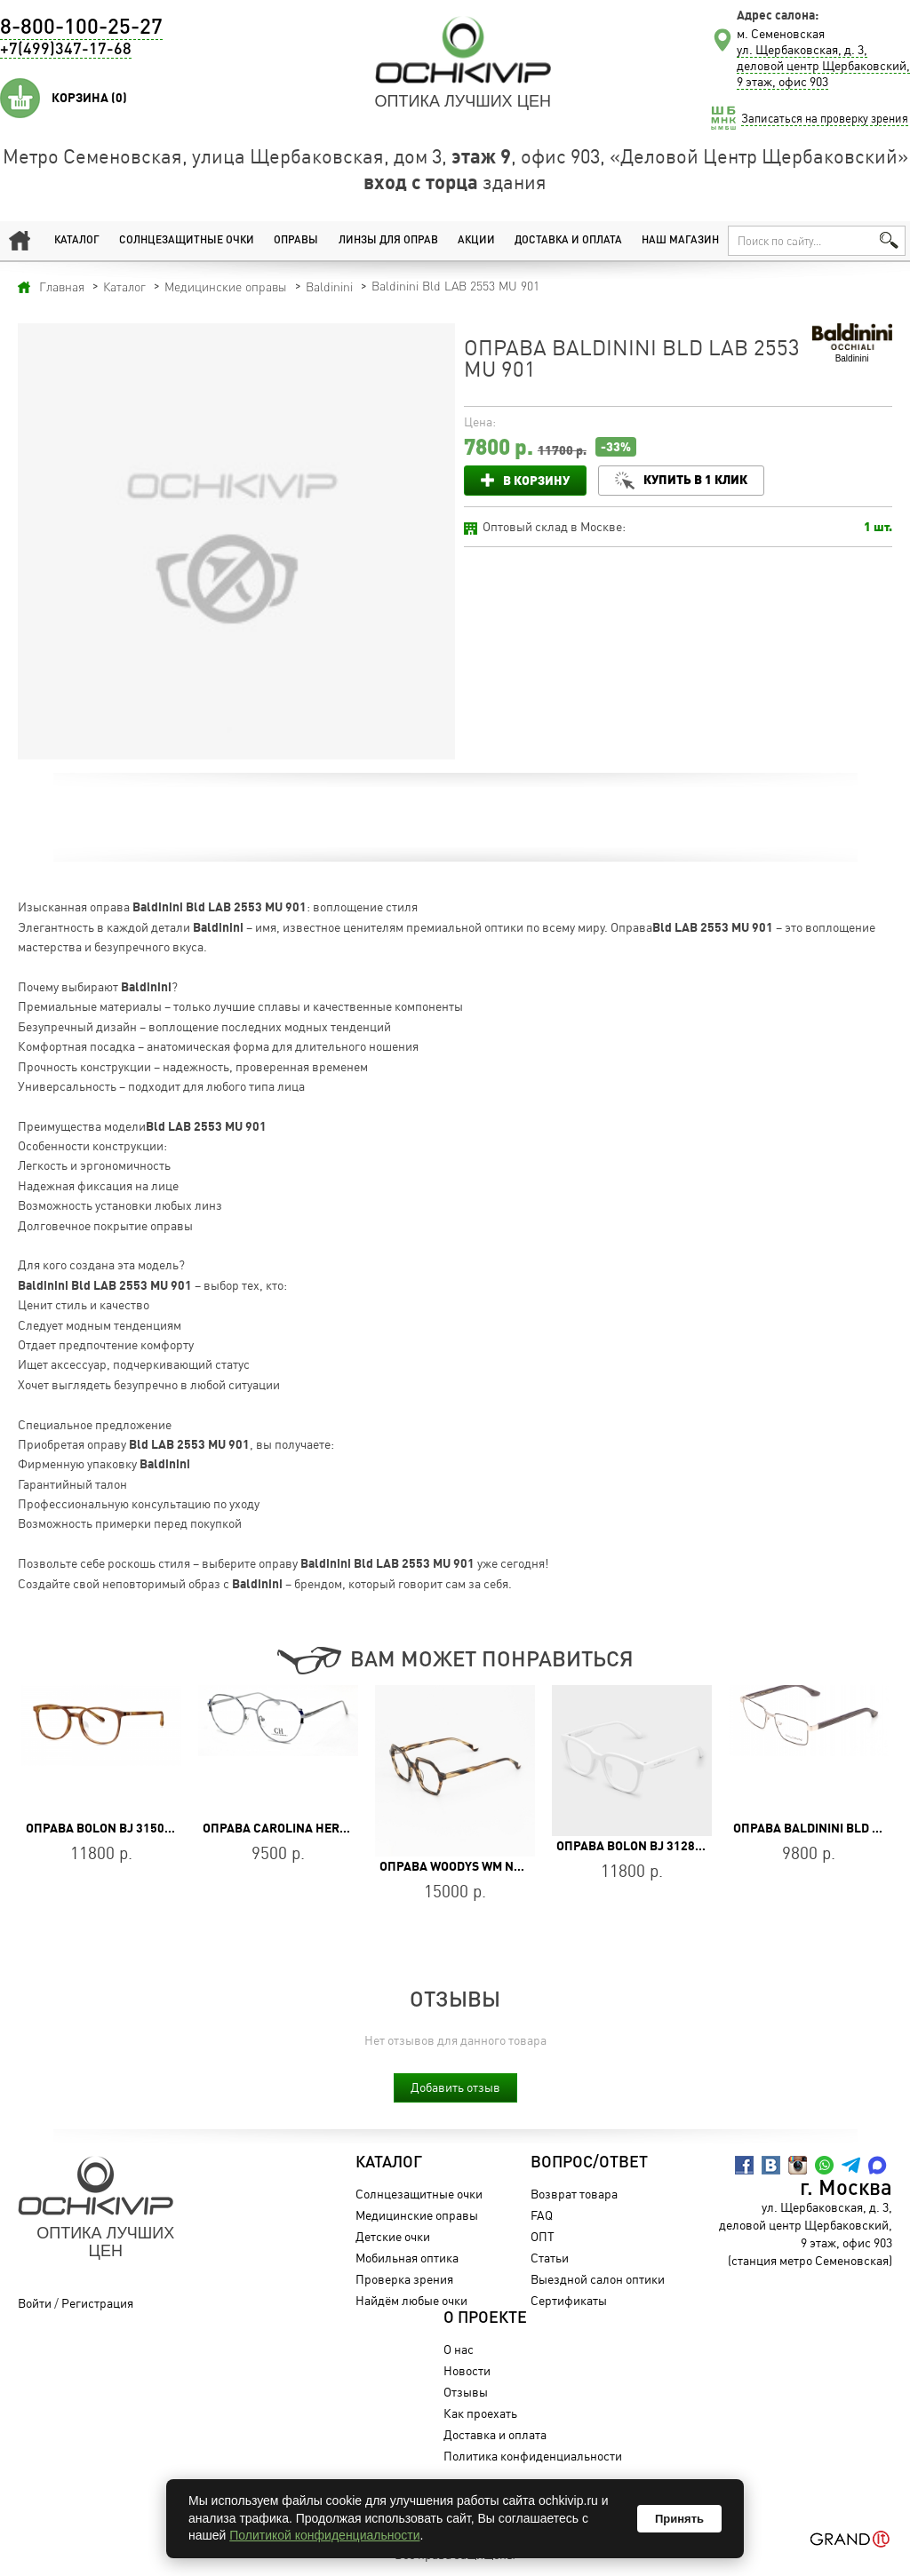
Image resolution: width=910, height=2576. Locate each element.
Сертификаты (569, 2300)
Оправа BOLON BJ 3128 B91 (638, 1846)
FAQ (542, 2214)
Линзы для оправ (388, 240)
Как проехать (480, 2413)
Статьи (550, 2257)
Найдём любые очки (411, 2300)
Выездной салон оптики (598, 2278)
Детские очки (392, 2236)
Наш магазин (680, 240)
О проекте (485, 2318)
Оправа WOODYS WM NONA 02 (467, 1866)
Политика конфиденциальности (532, 2455)
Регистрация (97, 2302)
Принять (679, 2518)
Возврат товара (574, 2193)
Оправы (296, 240)
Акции (476, 240)
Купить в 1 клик (695, 479)
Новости (467, 2370)
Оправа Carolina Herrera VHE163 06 (319, 1828)
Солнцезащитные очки (186, 240)
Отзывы (465, 2391)
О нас (458, 2349)
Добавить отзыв (455, 2087)
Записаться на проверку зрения (824, 118)
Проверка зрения (404, 2278)
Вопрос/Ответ (589, 2163)
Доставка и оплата (568, 240)
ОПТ (543, 2236)
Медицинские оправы (416, 2214)
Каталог (77, 240)
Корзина (89, 97)
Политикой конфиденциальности (324, 2535)
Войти (35, 2302)
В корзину (536, 480)
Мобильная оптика (407, 2257)
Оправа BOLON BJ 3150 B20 (107, 1828)
